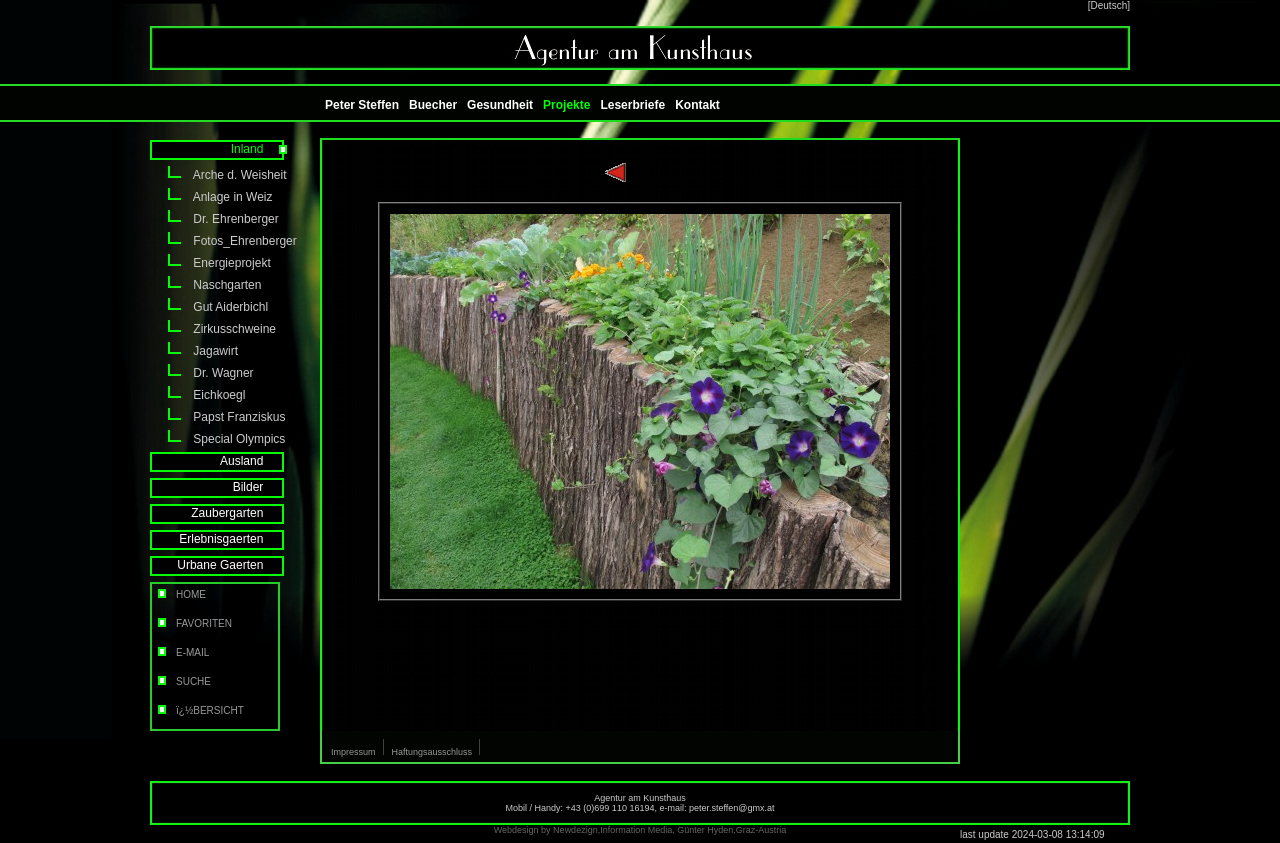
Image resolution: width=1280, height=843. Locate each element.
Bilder (261, 487)
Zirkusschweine (213, 329)
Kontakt (697, 105)
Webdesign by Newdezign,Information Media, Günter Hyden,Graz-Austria (640, 830)
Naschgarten (205, 285)
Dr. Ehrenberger (214, 219)
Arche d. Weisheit (218, 175)
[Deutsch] (1109, 5)
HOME (180, 594)
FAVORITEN (193, 623)
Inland (260, 149)
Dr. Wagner (202, 373)
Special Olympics (217, 439)
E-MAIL (182, 652)
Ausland (255, 461)
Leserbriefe (632, 105)
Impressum (353, 752)
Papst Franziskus (217, 417)
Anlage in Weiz (211, 197)
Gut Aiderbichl (209, 307)
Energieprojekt (210, 263)
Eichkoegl (197, 395)
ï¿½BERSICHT (199, 710)
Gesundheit (500, 105)
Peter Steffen (362, 105)
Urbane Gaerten (233, 565)
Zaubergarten (240, 513)
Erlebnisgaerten (234, 539)
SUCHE (183, 681)
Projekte (566, 105)
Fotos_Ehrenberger (220, 241)
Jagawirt (194, 351)
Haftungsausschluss (432, 752)
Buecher (433, 105)
